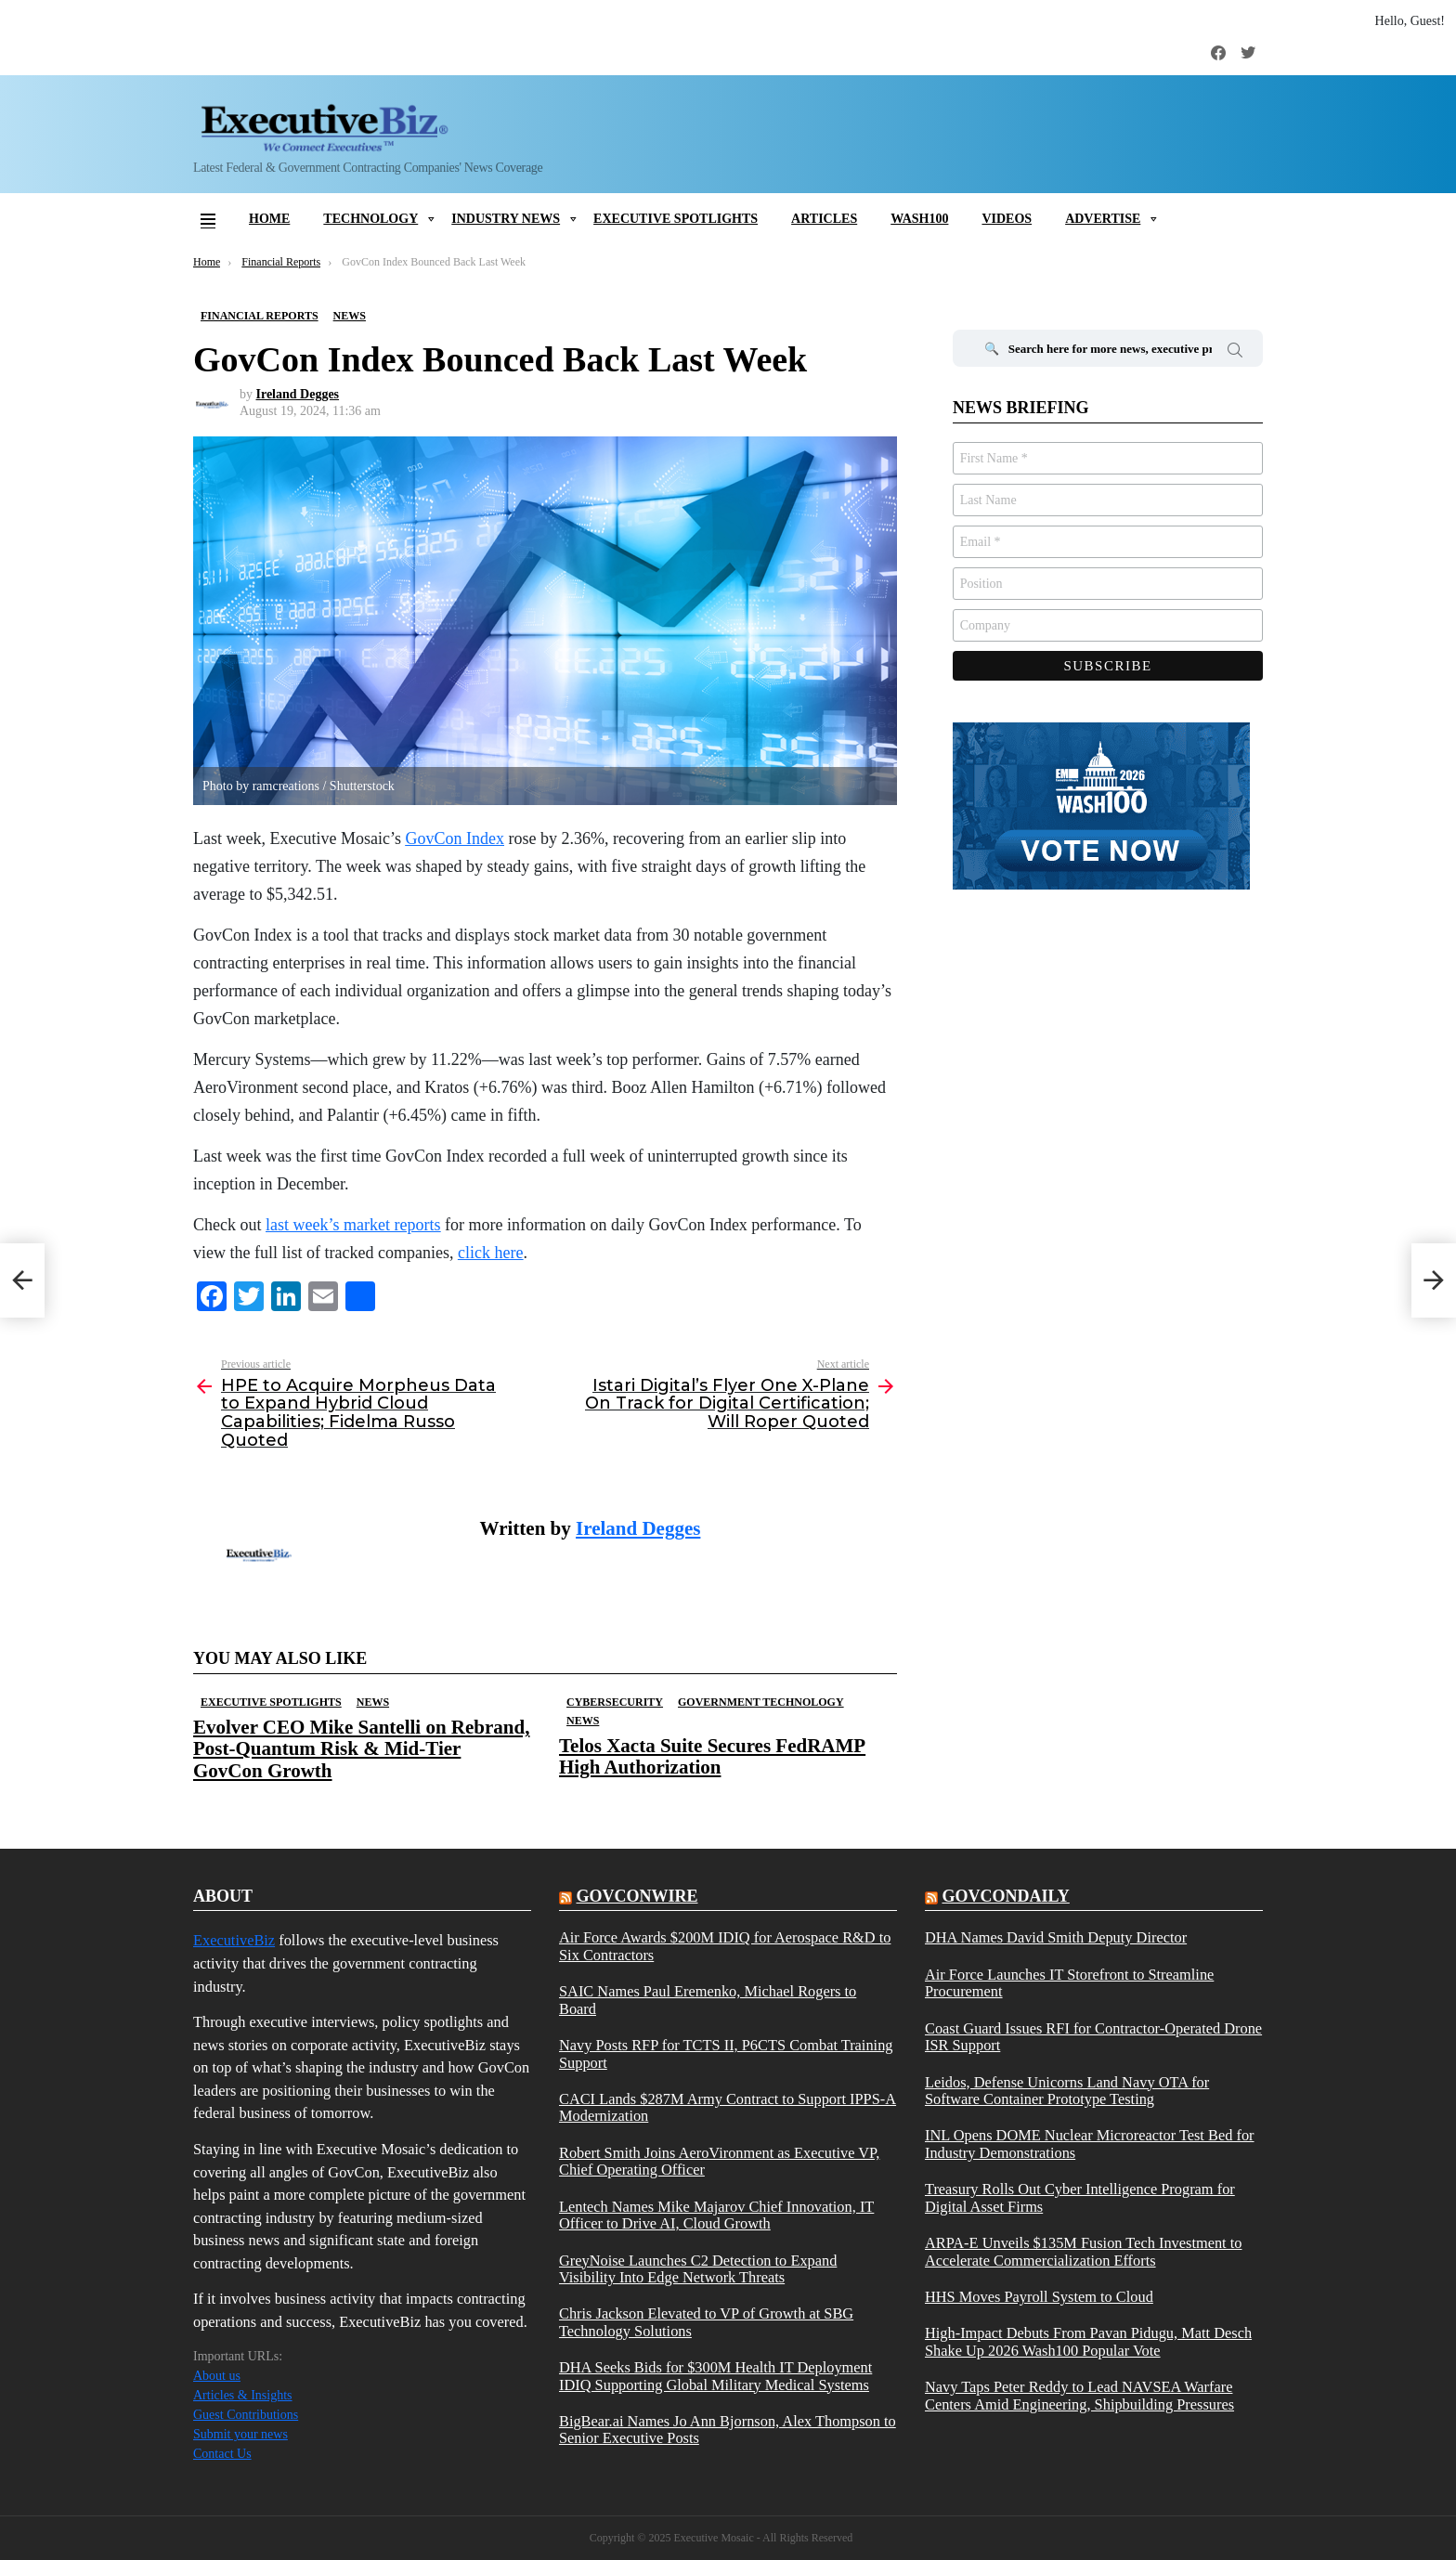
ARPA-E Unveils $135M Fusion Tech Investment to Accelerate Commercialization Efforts (1083, 2251)
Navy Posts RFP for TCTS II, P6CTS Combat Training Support (726, 2054)
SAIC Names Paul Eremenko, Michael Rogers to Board (707, 2000)
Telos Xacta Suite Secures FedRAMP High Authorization (712, 1756)
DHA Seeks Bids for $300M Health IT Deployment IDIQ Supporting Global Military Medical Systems (715, 2376)
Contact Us (222, 2454)
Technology (370, 219)
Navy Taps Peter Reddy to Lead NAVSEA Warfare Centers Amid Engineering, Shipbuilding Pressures (1079, 2395)
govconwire (636, 1896)
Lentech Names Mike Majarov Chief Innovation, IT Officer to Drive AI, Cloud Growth (716, 2215)
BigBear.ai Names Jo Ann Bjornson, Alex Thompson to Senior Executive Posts (727, 2430)
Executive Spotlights (675, 219)
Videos (1007, 219)
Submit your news (240, 2434)
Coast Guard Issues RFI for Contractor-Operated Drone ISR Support (1093, 2037)
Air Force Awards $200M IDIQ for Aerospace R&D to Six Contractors (724, 1946)
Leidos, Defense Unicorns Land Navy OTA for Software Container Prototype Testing (1067, 2091)
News (373, 1702)
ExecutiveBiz (234, 1940)
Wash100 (919, 219)
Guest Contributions (245, 2415)
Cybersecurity (614, 1702)
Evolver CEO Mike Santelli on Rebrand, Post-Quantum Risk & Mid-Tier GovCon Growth (361, 1748)
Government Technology (761, 1702)
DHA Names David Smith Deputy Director (1056, 1938)
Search (1235, 352)
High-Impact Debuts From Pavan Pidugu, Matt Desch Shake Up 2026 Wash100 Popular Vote (1088, 2342)
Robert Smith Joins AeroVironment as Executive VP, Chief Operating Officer (719, 2161)
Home (269, 219)
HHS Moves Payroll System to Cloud (1039, 2297)
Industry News (505, 219)
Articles (824, 219)
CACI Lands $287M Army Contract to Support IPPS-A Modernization (727, 2108)
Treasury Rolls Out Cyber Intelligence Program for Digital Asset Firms (1080, 2198)
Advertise (1102, 219)
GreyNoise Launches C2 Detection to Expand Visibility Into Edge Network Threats (698, 2269)
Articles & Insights (242, 2395)
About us (216, 2376)
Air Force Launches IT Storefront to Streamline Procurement (1069, 1983)
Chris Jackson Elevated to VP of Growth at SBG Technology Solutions (706, 2322)
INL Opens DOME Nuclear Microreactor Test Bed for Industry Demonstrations (1089, 2144)
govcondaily (1005, 1896)
